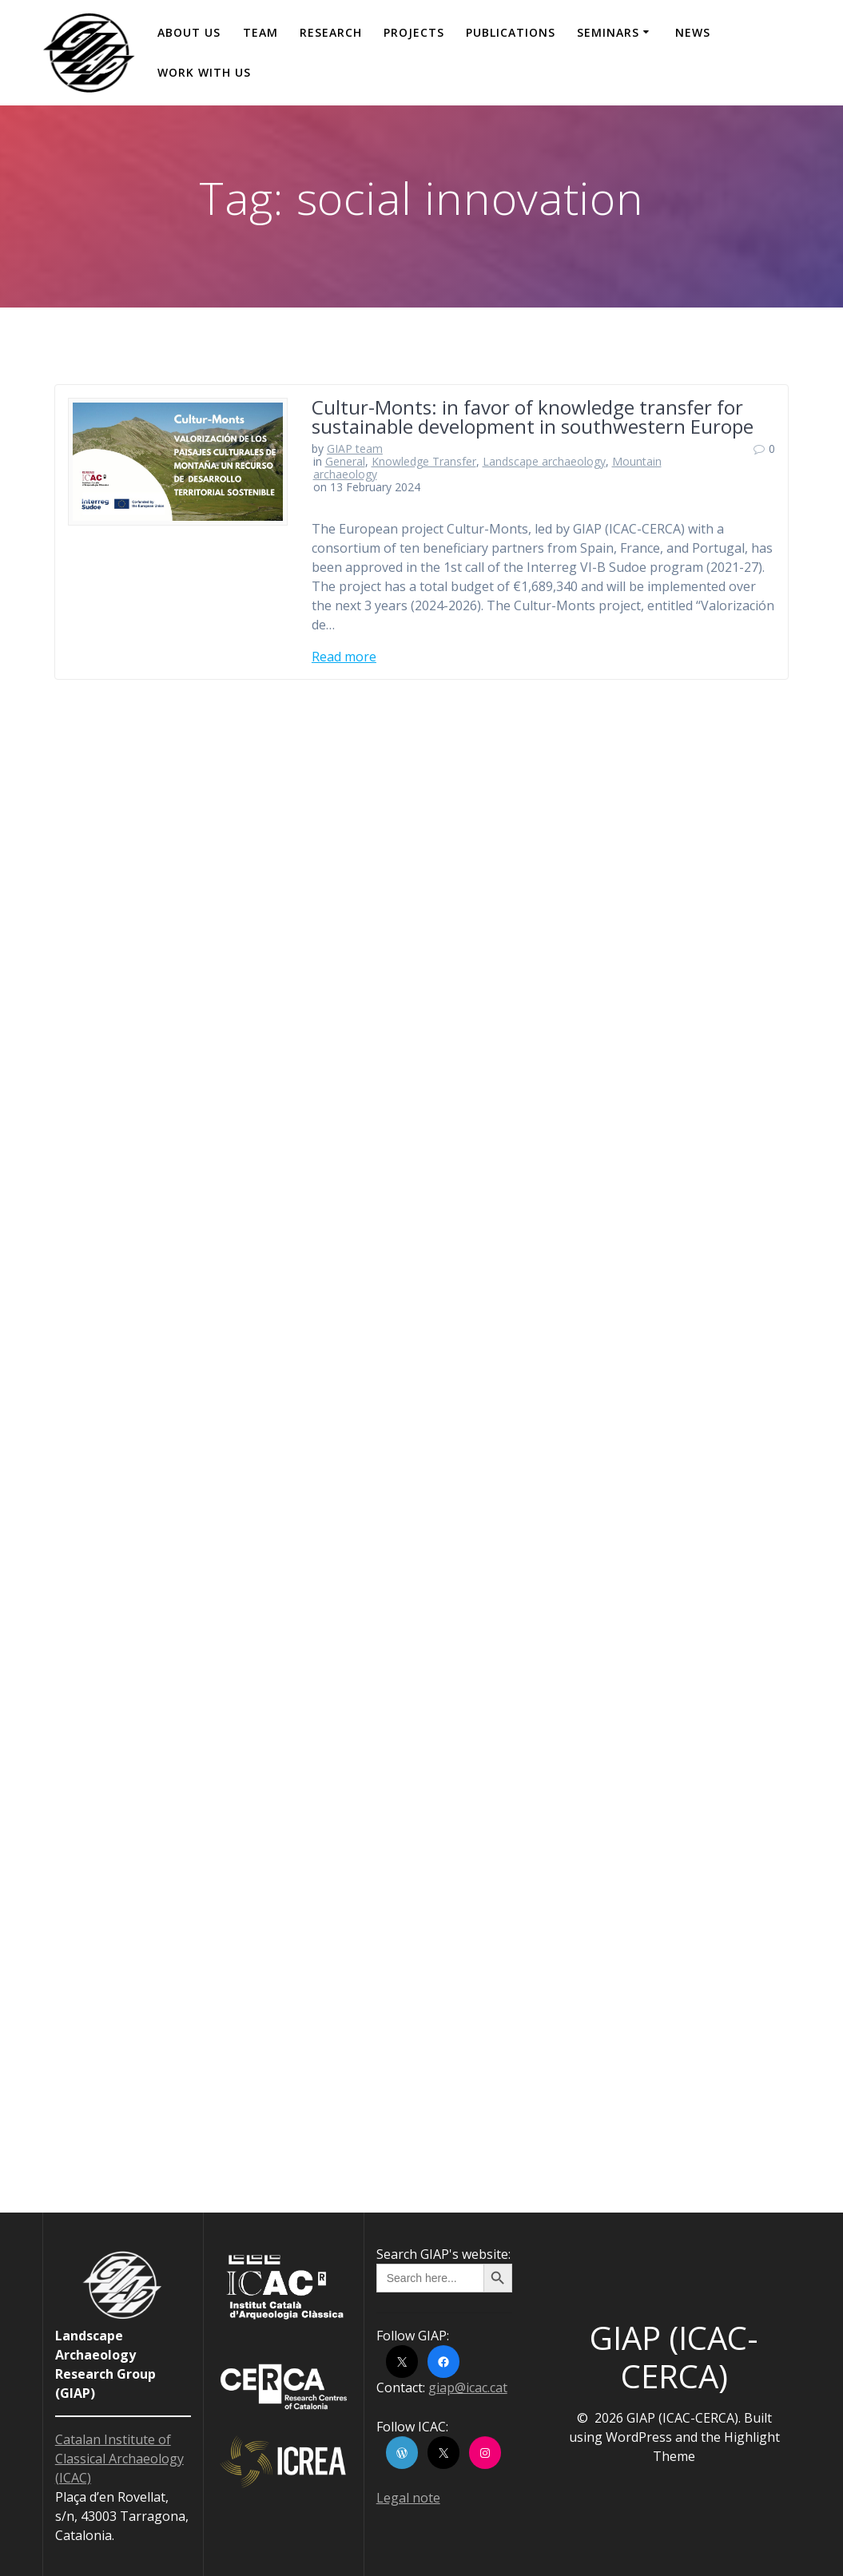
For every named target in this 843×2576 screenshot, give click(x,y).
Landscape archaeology (544, 461)
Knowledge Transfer (424, 461)
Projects (414, 32)
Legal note (408, 2498)
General (345, 461)
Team (260, 32)
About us (189, 32)
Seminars (608, 32)
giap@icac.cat (467, 2387)
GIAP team (355, 448)
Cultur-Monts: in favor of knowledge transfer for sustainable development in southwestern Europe (533, 416)
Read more (344, 656)
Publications (510, 32)
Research (331, 32)
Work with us (204, 72)
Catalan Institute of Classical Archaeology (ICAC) (119, 2459)
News (692, 32)
